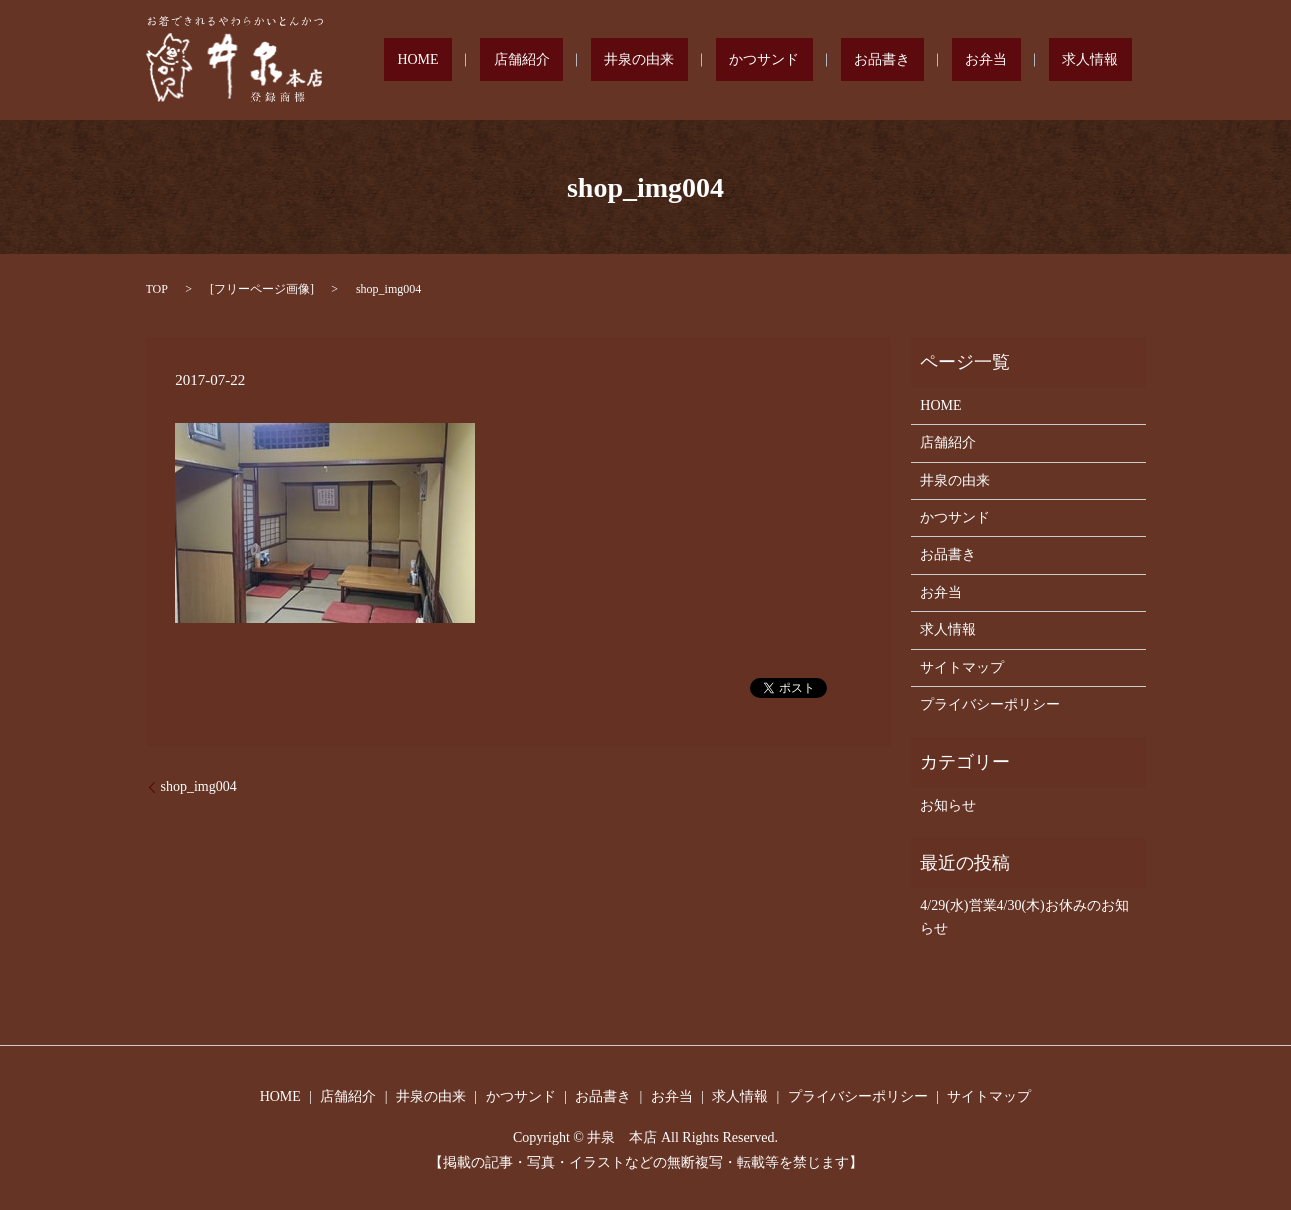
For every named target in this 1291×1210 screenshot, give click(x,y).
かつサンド (859, 60)
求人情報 (1104, 60)
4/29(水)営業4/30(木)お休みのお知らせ (1024, 916)
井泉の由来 (761, 60)
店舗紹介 (670, 60)
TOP (157, 289)
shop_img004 (199, 786)
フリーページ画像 (262, 289)
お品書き (950, 60)
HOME (592, 60)
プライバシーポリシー (990, 704)
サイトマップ (962, 667)
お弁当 (1027, 60)
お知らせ (948, 805)
